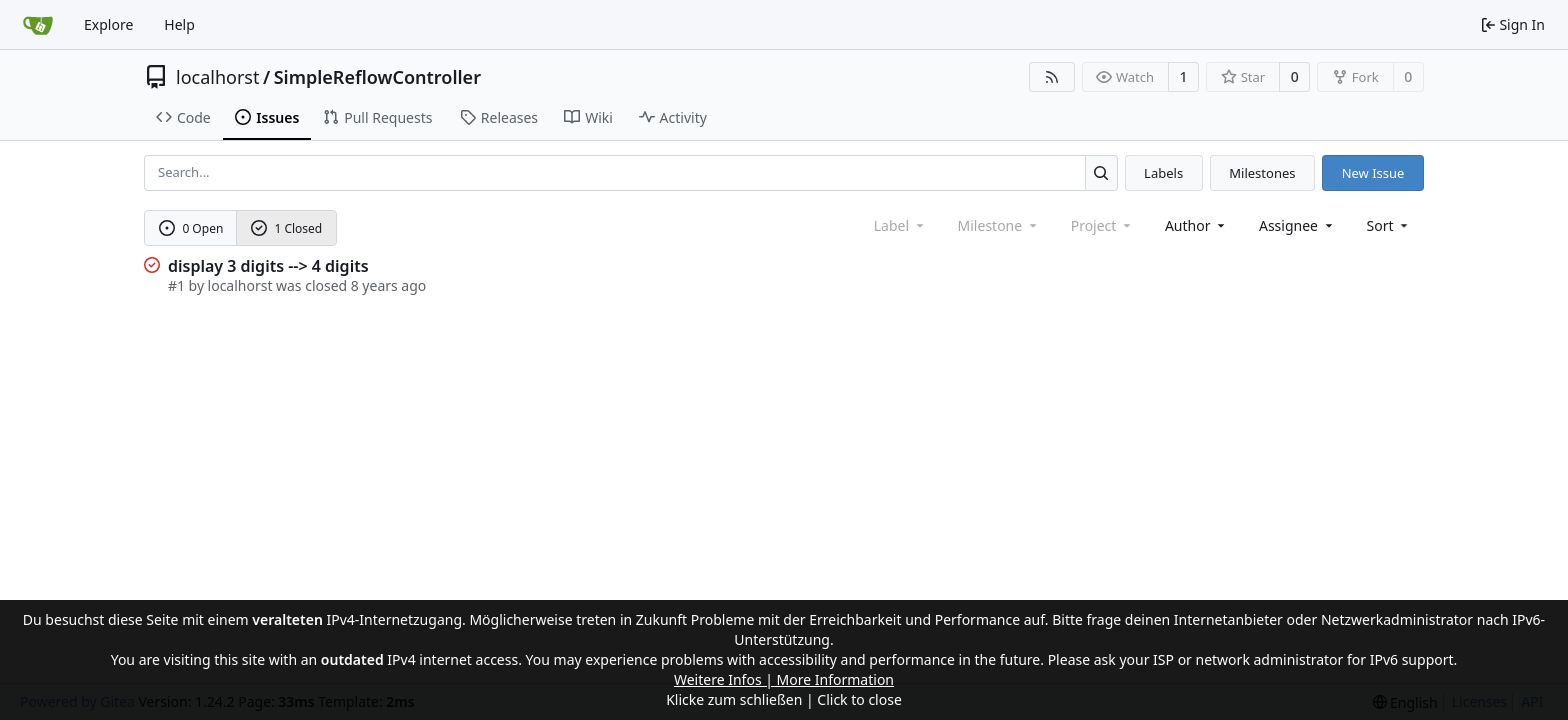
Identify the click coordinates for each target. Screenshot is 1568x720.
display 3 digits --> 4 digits (268, 266)
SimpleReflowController (377, 77)
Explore (108, 24)
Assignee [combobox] (1297, 225)
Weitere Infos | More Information (784, 679)
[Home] (38, 25)
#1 (176, 285)
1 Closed (287, 228)
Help (179, 24)
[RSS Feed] (1052, 77)
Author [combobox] (1196, 225)
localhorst (217, 77)
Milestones (1262, 173)
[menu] (1389, 225)
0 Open (191, 228)
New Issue (1373, 173)
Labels (1163, 173)
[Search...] (1101, 172)
